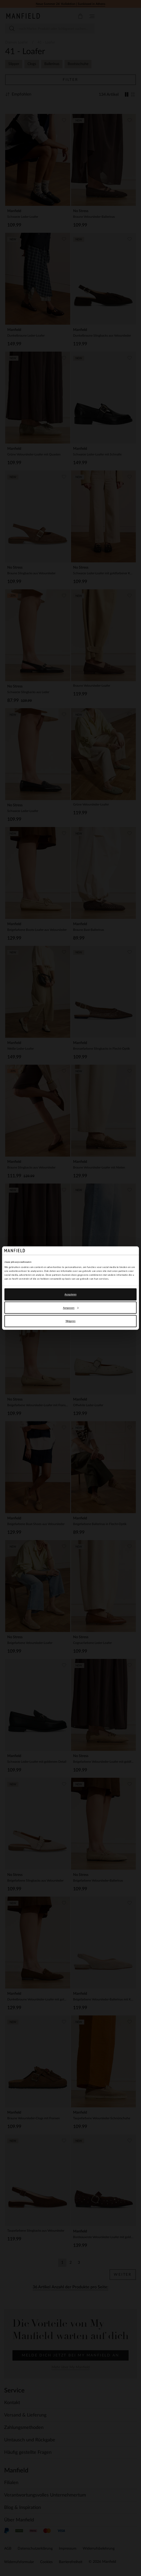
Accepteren (70, 1294)
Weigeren (71, 1321)
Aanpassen (71, 1308)
